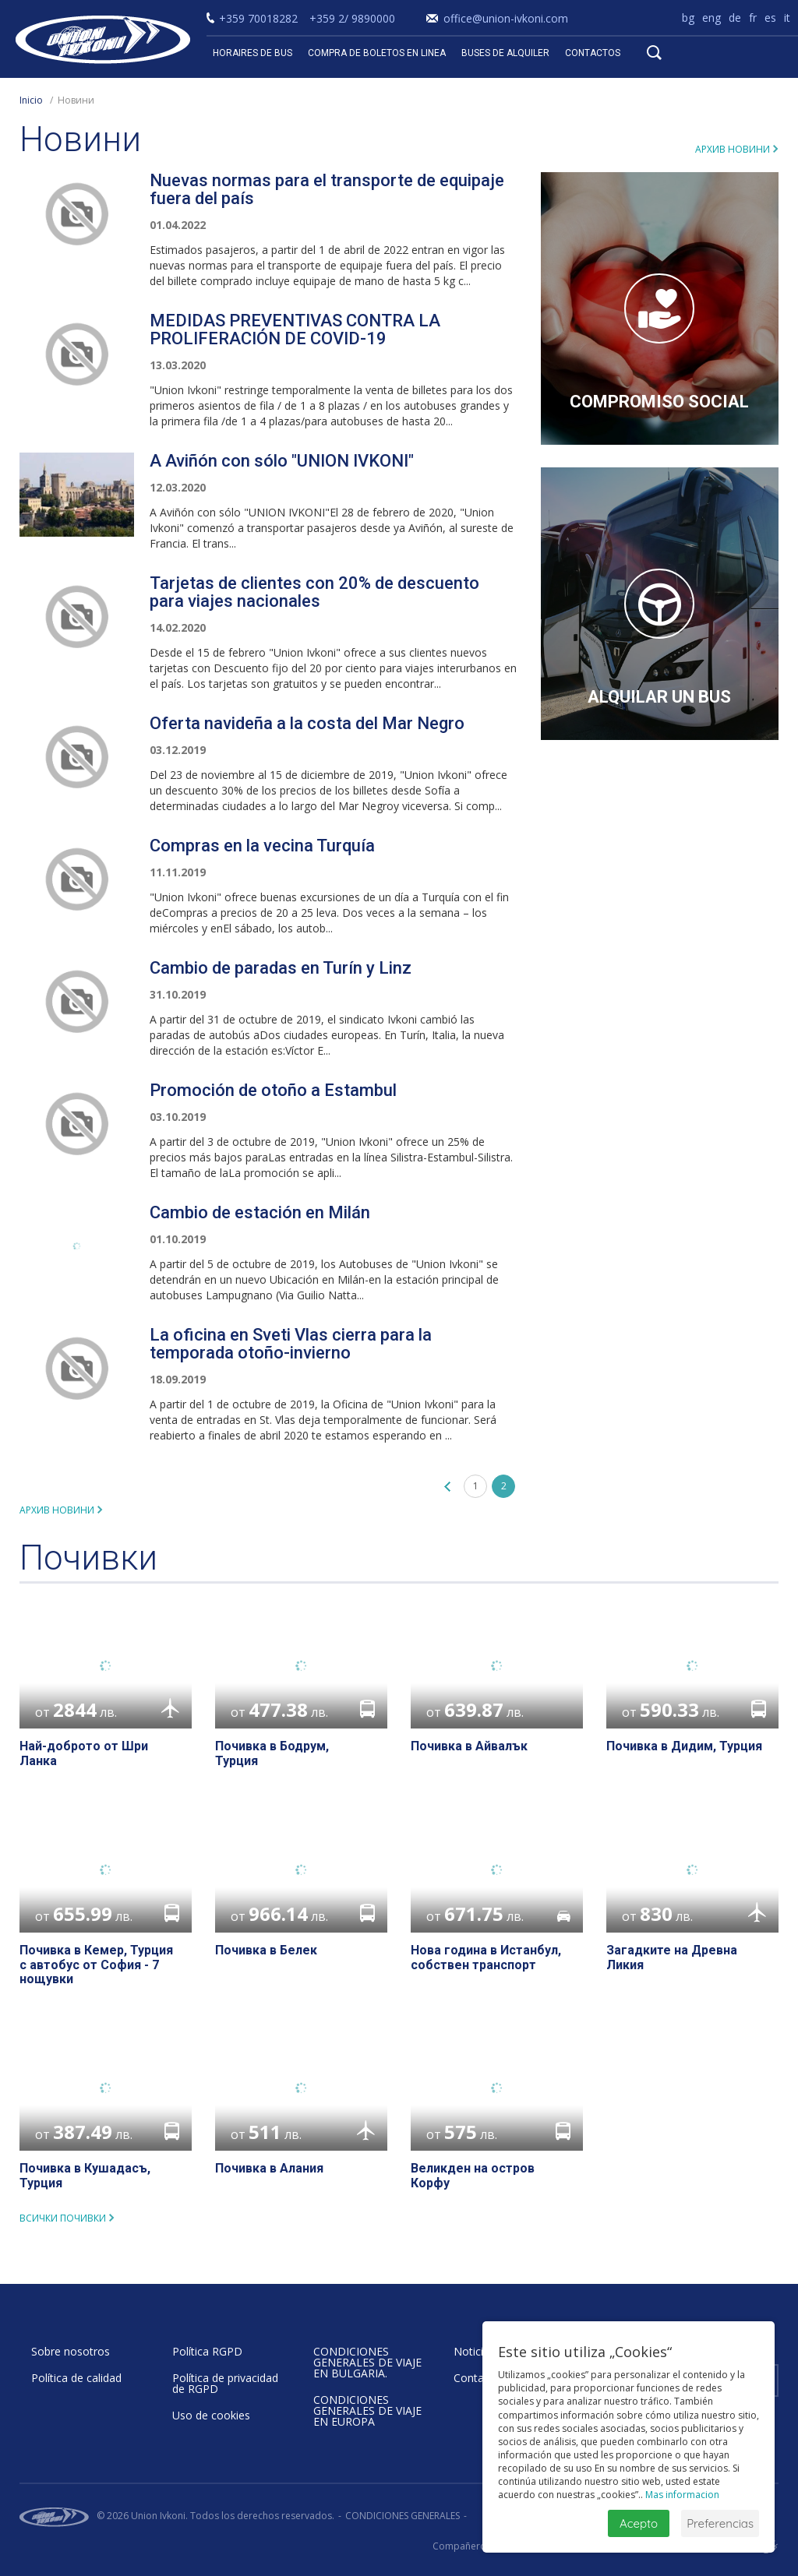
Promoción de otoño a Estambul (273, 1090)
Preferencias (720, 2523)
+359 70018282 (258, 18)
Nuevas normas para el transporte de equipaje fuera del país (327, 189)
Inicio (31, 100)
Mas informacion (682, 2494)
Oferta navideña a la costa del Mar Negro (307, 723)
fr (753, 17)
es (770, 17)
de (735, 17)
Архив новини (732, 149)
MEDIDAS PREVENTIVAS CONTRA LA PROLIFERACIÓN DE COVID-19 (295, 329)
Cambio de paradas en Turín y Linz (280, 968)
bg (688, 17)
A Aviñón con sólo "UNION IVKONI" (282, 460)
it (787, 17)
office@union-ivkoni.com (505, 18)
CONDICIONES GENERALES (402, 2515)
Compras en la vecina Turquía (262, 845)
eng (711, 17)
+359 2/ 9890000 (352, 18)
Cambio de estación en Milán (260, 1212)
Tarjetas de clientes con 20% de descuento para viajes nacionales (314, 592)
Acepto (639, 2523)
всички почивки (62, 2218)
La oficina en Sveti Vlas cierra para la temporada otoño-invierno (291, 1343)
